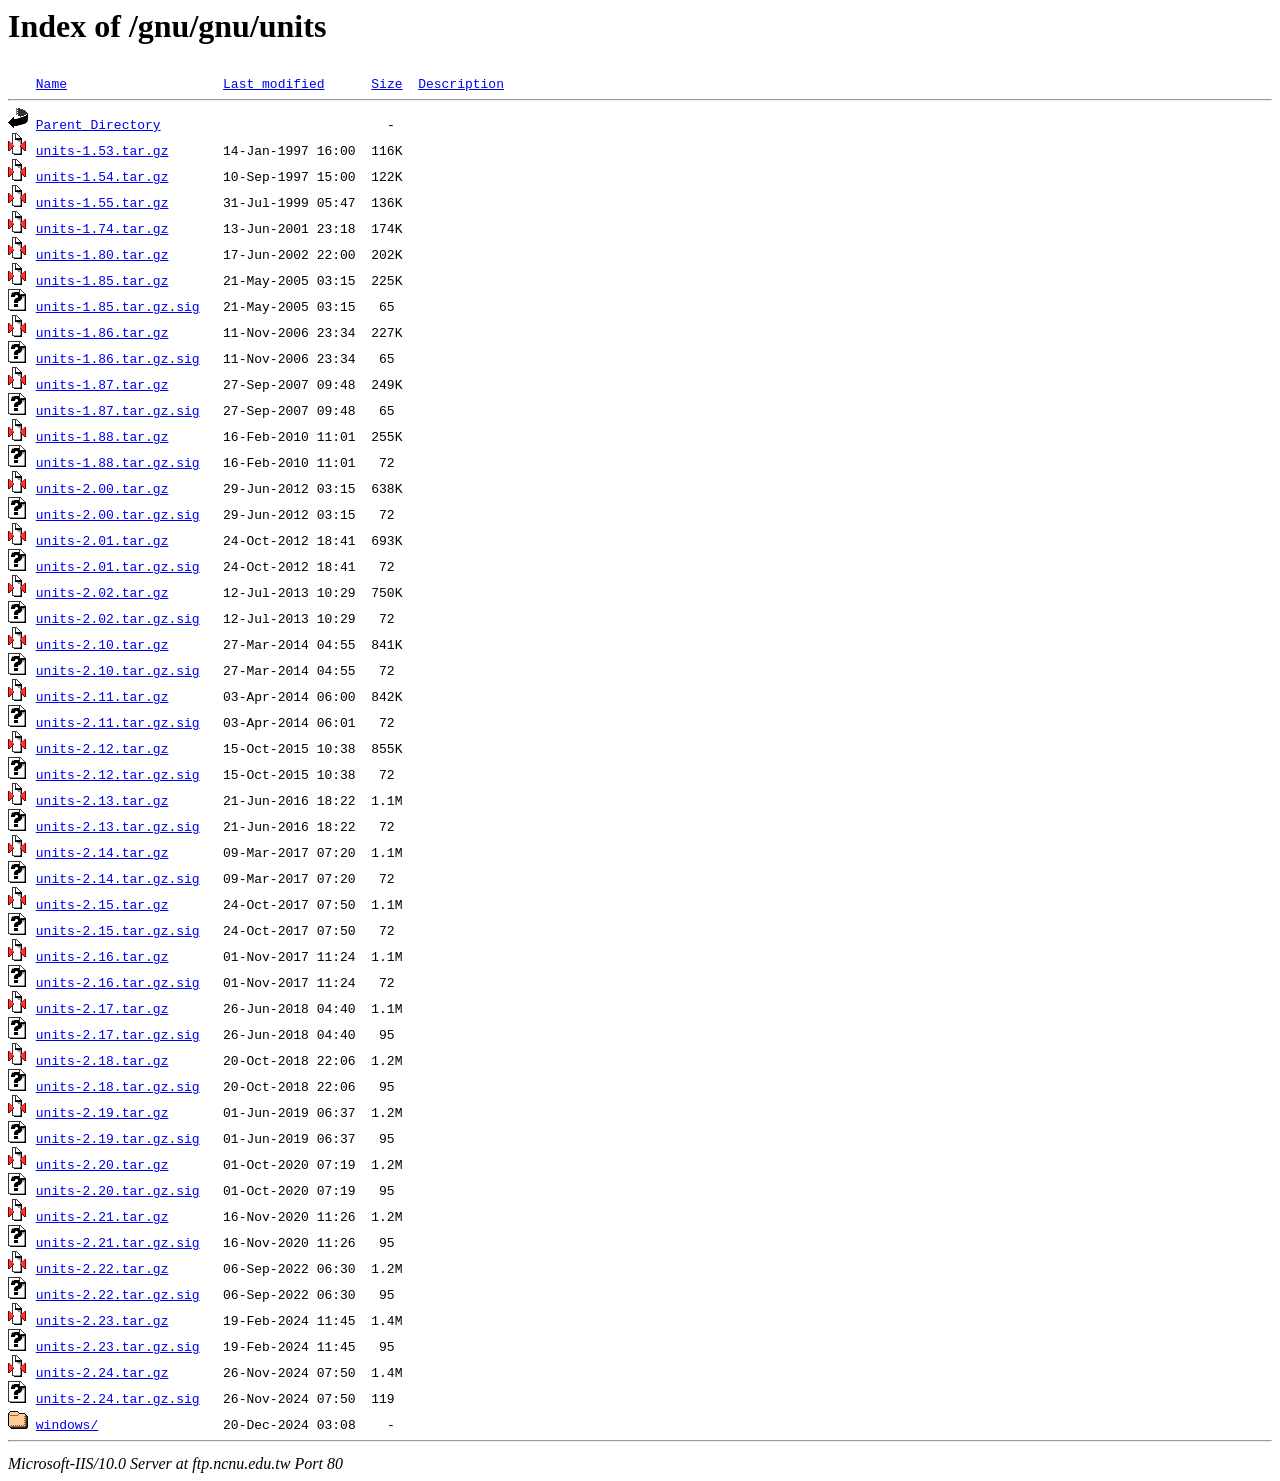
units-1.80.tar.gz (102, 254)
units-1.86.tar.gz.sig (118, 358)
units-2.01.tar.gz (102, 540)
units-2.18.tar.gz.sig (118, 1086)
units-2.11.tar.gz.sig (118, 722)
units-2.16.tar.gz (102, 956)
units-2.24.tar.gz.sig (118, 1398)
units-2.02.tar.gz (102, 592)
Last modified (273, 83)
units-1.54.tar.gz (102, 176)
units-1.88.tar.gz (102, 436)
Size (386, 83)
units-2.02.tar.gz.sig (118, 618)
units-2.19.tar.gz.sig (118, 1138)
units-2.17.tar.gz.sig (118, 1034)
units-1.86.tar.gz (102, 332)
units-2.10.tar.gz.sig (118, 670)
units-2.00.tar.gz (102, 488)
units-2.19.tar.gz (102, 1112)
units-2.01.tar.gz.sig (118, 566)
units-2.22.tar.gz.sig (118, 1294)
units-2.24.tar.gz (102, 1372)
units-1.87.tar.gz (102, 384)
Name (51, 83)
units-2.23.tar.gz (102, 1320)
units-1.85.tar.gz (102, 280)
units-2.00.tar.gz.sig (118, 514)
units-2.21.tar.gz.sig (118, 1242)
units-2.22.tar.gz (102, 1268)
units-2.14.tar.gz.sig (118, 878)
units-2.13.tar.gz (102, 800)
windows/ (67, 1424)
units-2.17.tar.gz (102, 1008)
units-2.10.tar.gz (102, 644)
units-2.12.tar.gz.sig (118, 774)
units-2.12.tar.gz (102, 748)
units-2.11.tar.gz (102, 696)
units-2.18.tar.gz (102, 1060)
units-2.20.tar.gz (102, 1164)
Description (461, 83)
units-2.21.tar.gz (102, 1216)
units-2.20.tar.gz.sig (118, 1190)
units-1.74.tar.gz (102, 228)
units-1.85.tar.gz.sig (118, 306)
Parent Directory (98, 124)
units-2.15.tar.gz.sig (118, 930)
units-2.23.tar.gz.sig (118, 1346)
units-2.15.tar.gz (102, 904)
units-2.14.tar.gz (102, 852)
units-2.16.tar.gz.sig (118, 982)
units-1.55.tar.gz (102, 202)
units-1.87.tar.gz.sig (118, 410)
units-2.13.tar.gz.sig (118, 826)
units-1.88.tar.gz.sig (118, 462)
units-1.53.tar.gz (102, 150)
